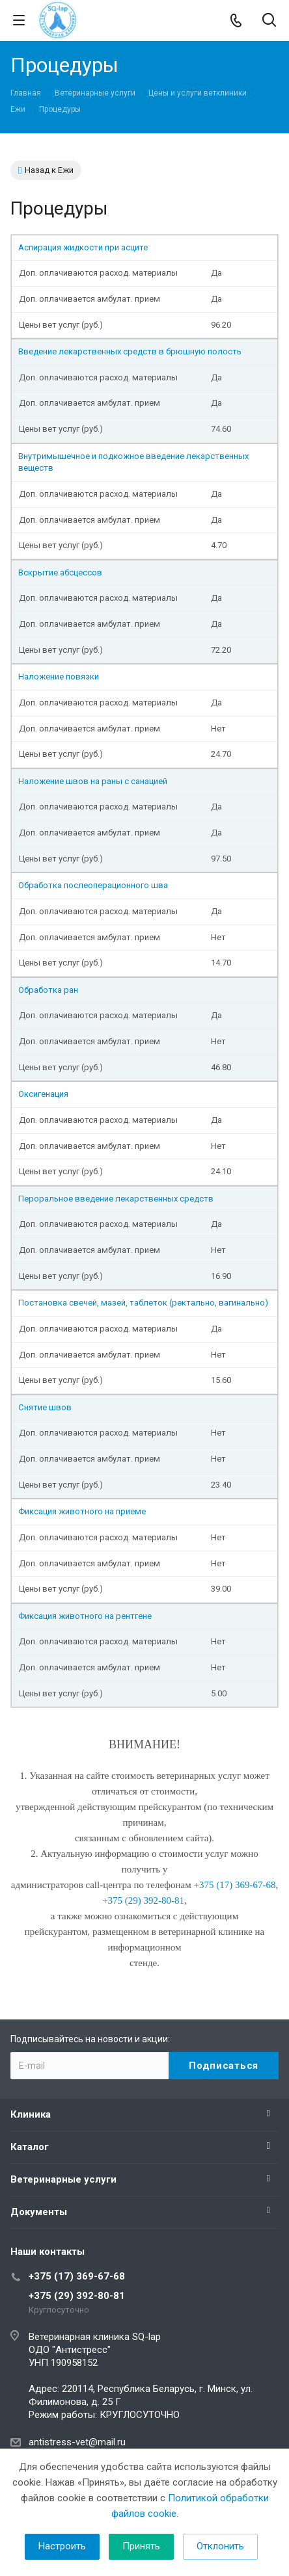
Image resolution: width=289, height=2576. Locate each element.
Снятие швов (45, 1407)
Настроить (62, 2546)
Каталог (29, 2147)
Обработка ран (48, 990)
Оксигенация (43, 1094)
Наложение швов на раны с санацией (92, 781)
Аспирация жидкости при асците (83, 247)
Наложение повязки (59, 676)
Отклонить (220, 2546)
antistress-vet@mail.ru (77, 2442)
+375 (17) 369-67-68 (77, 2276)
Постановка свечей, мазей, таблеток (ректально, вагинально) (143, 1303)
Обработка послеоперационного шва (93, 885)
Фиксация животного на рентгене (85, 1616)
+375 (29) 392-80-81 (77, 2296)
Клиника (30, 2114)
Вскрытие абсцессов (60, 572)
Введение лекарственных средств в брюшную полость (129, 351)
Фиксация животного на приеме (82, 1511)
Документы (38, 2212)
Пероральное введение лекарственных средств (115, 1198)
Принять (141, 2546)
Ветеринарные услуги (63, 2179)
